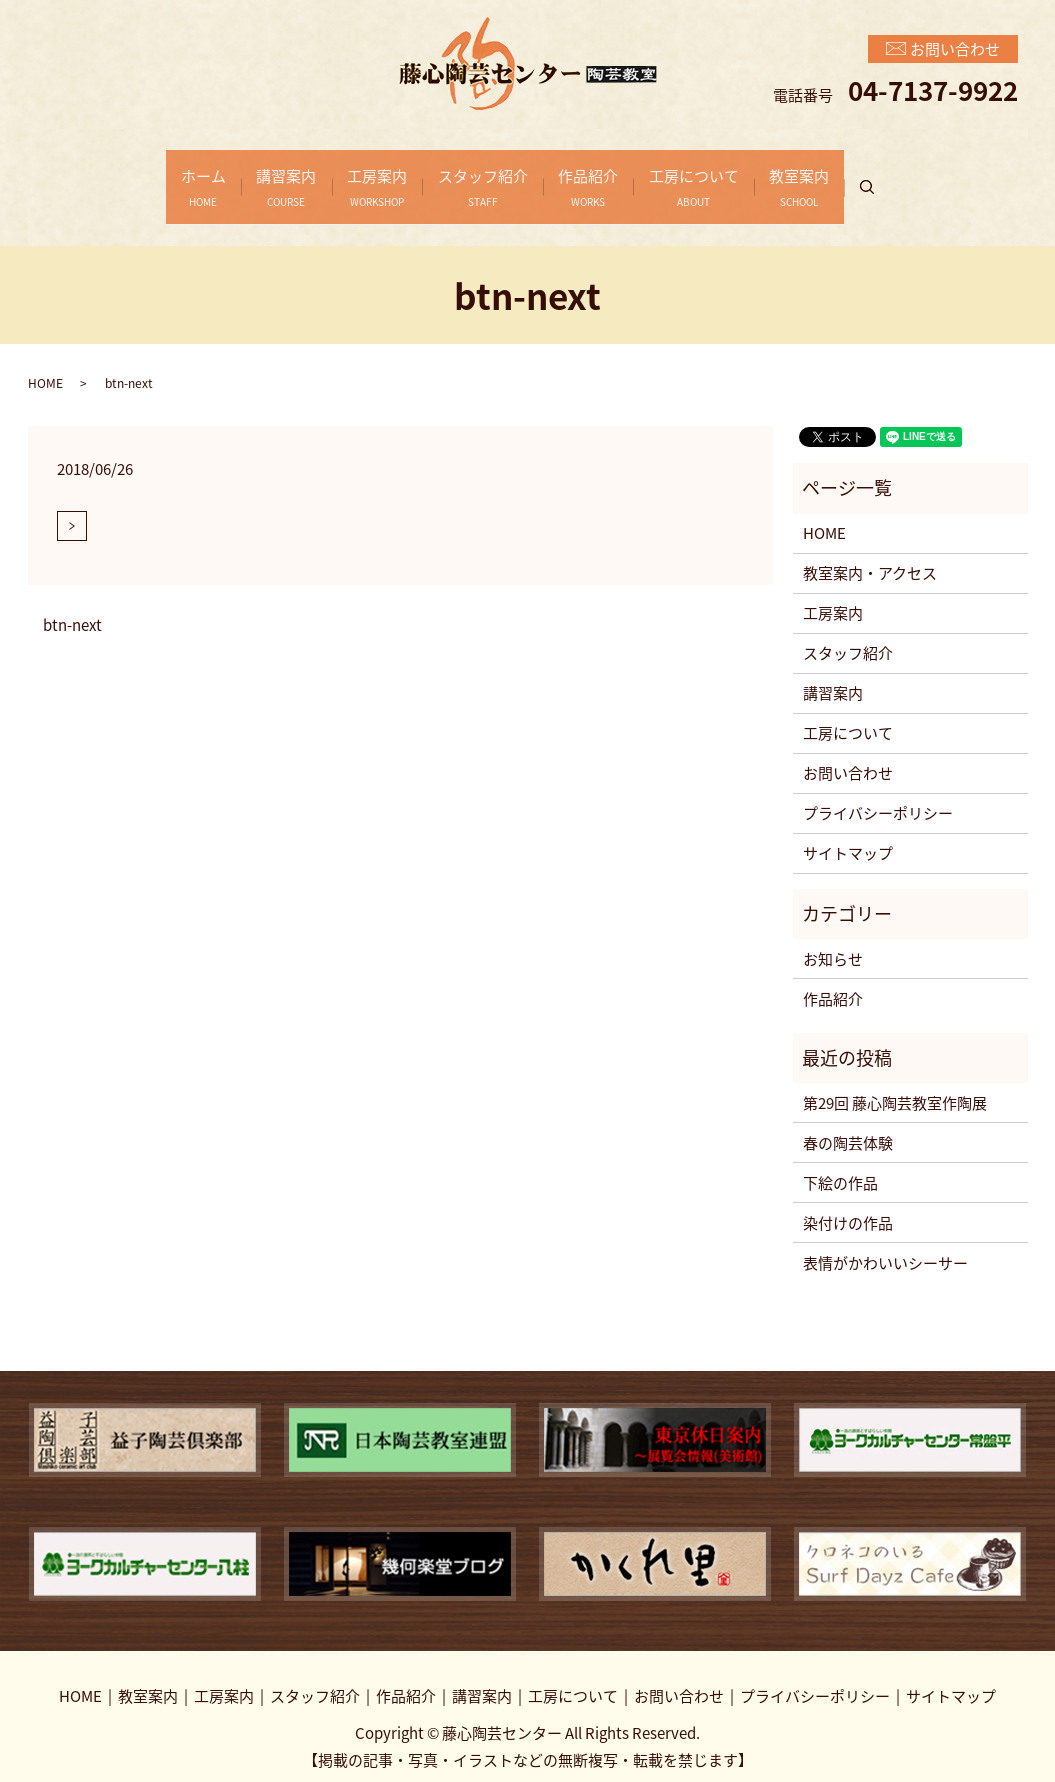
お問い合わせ (848, 752)
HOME (45, 361)
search (929, 177)
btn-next (72, 603)
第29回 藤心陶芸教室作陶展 (895, 1081)
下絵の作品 (840, 1161)
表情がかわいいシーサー (885, 1241)
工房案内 (363, 176)
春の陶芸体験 (848, 1121)
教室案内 (843, 176)
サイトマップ (848, 832)
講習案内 (258, 176)
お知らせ (833, 937)
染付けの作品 (848, 1201)
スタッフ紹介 (483, 176)
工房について (723, 176)
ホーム (160, 176)
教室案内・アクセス (870, 552)
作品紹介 (603, 176)
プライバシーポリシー (878, 792)
